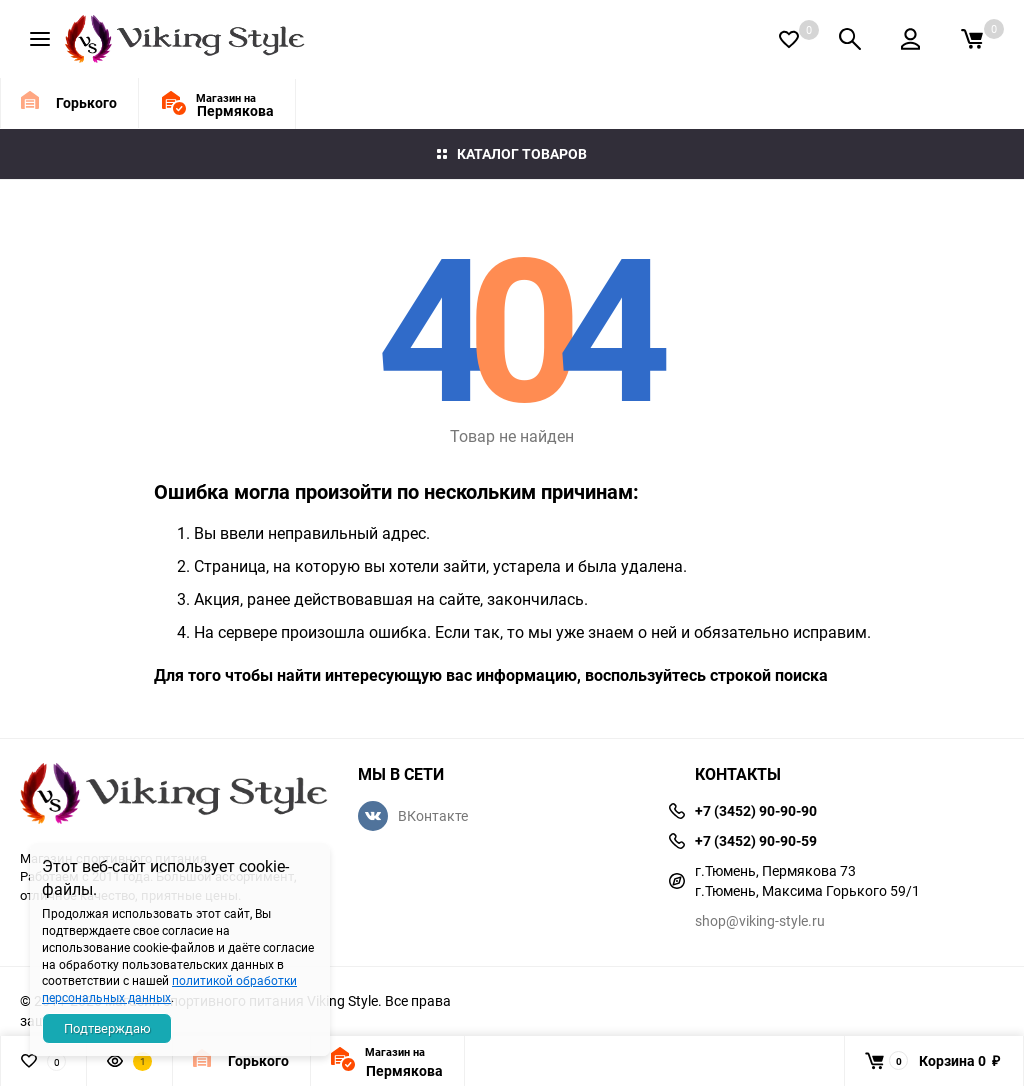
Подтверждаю (107, 1028)
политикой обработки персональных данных (169, 988)
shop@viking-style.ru (760, 920)
